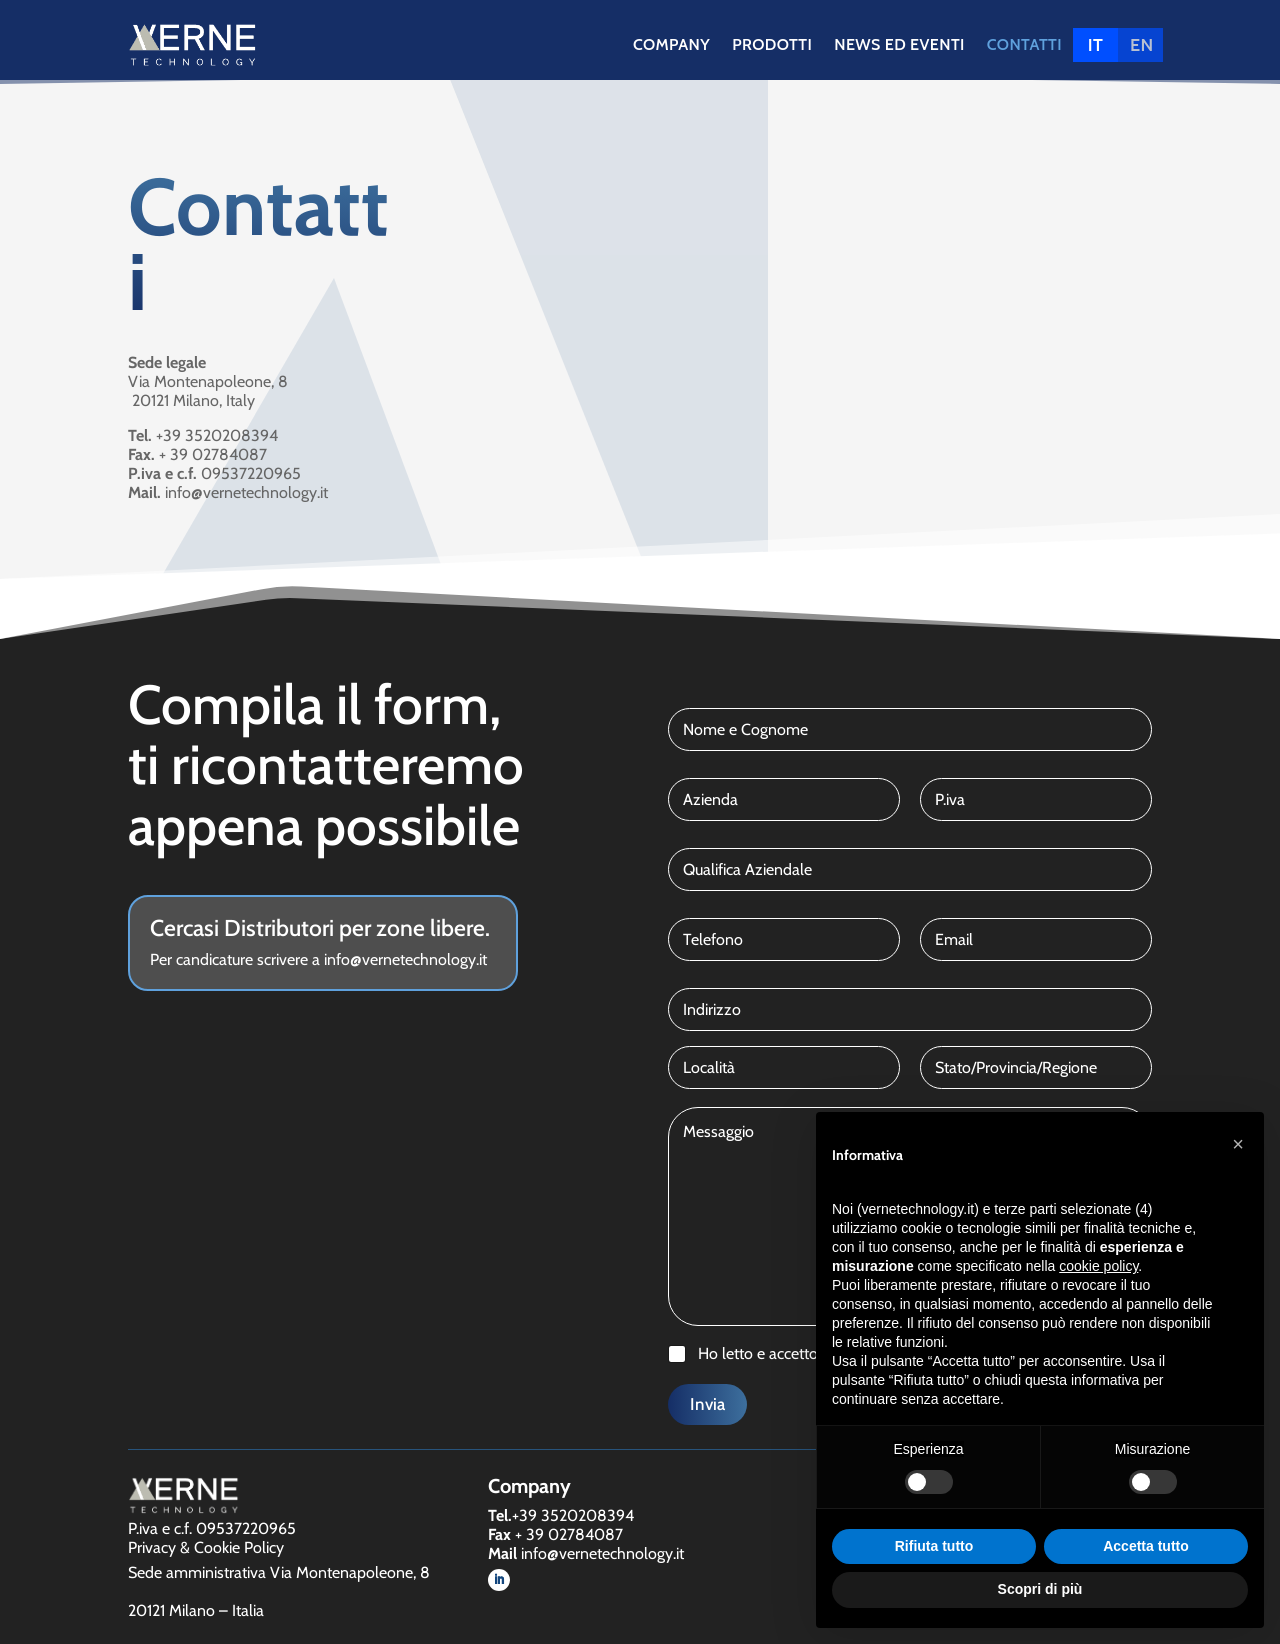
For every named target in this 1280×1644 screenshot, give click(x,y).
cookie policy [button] (1098, 1266)
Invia (707, 1404)
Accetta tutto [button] (1146, 1546)
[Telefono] (784, 939)
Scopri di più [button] (1040, 1589)
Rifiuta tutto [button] (934, 1546)
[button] (1238, 1144)
